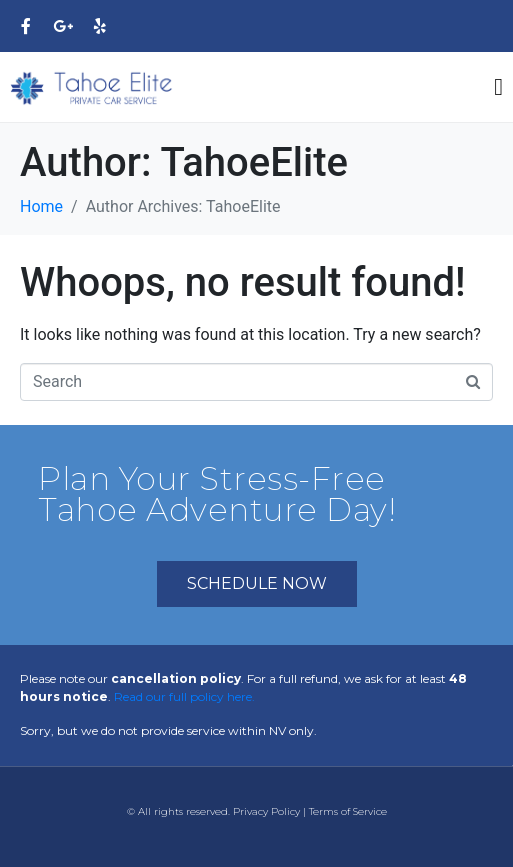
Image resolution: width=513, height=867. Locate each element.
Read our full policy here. (184, 696)
